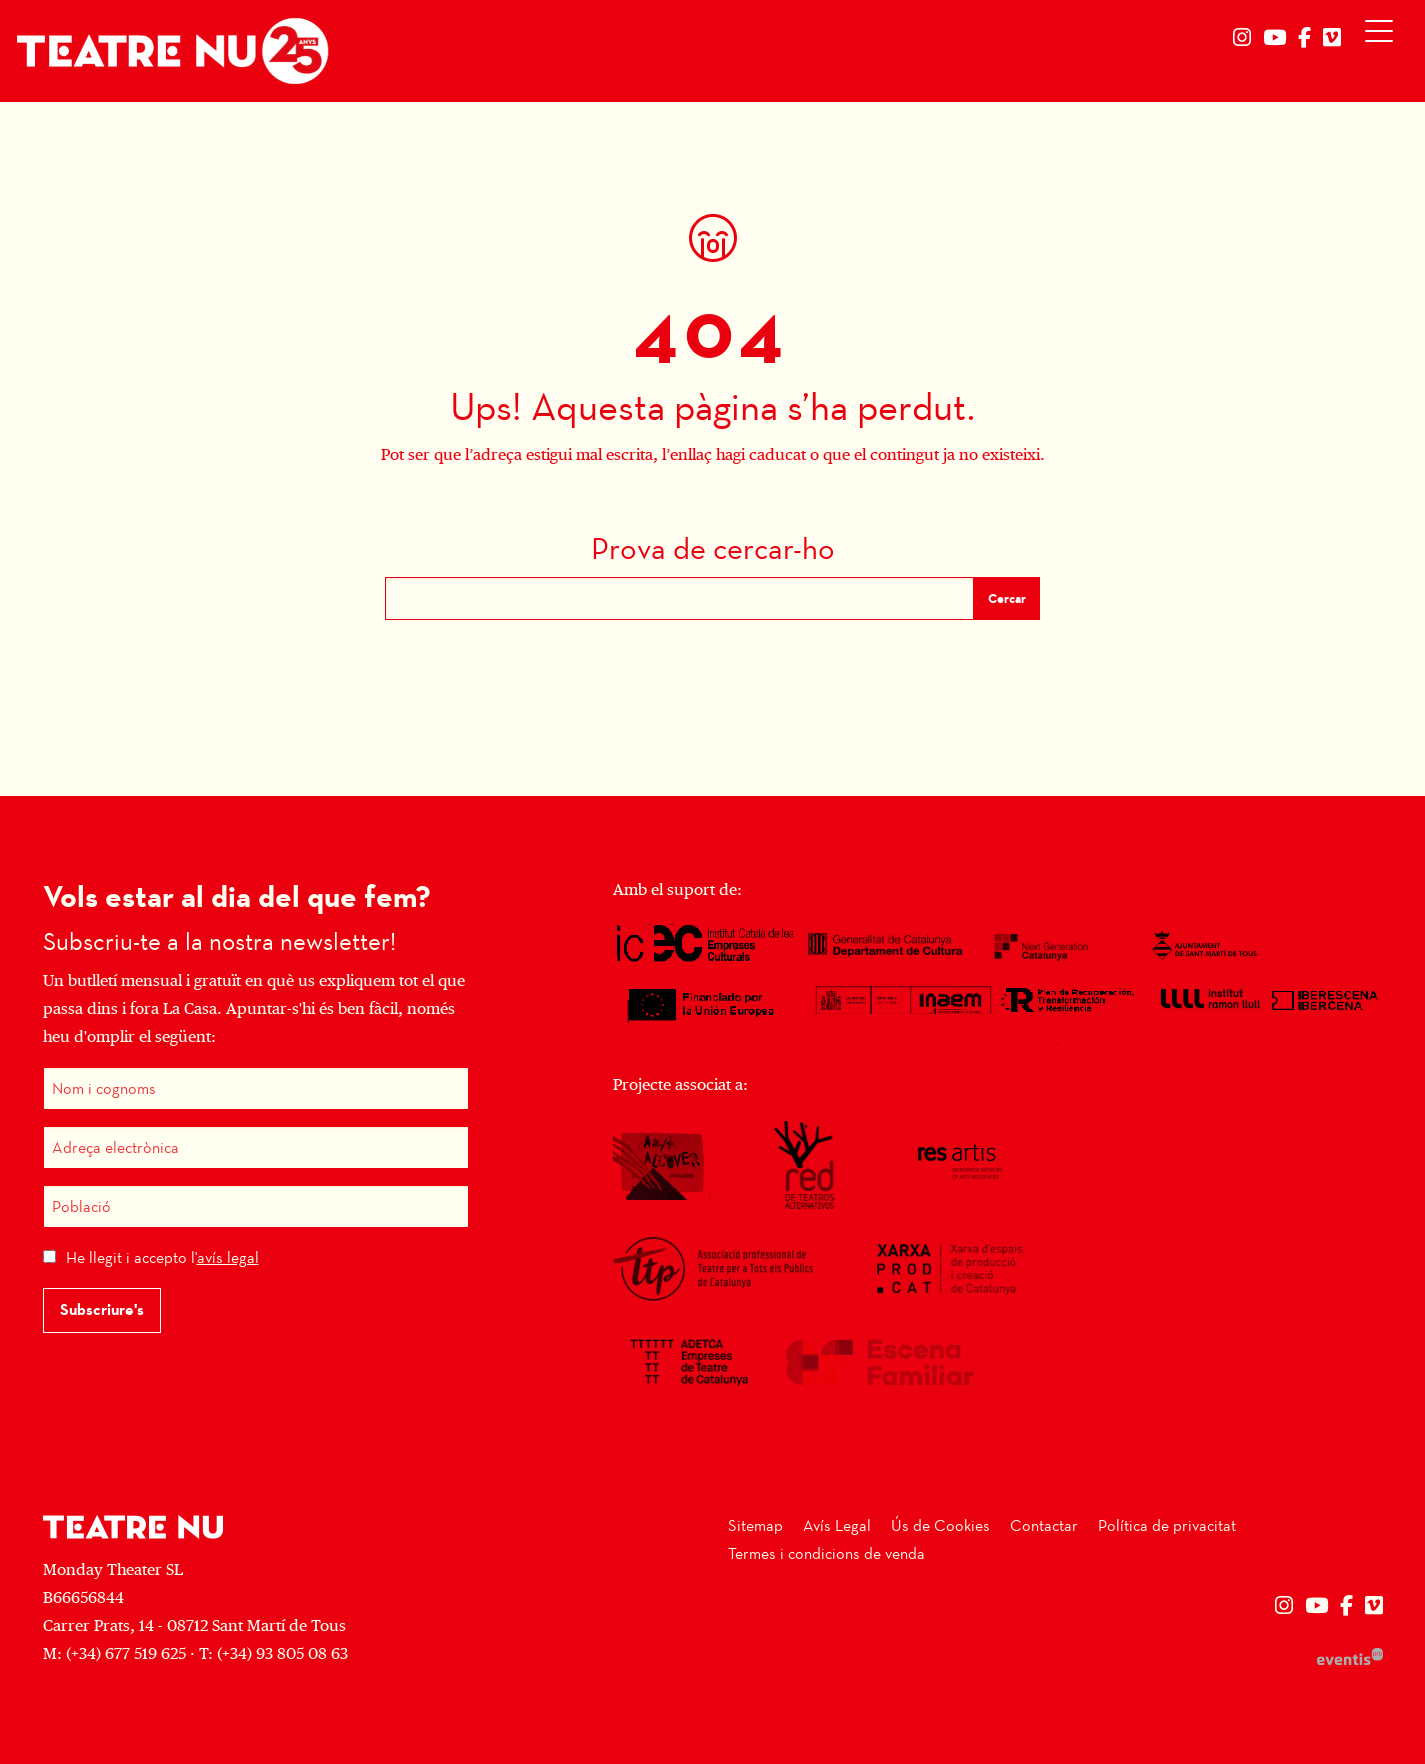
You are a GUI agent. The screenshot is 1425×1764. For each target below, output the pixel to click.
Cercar (1007, 598)
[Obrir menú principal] (1383, 36)
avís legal (228, 1257)
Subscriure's (102, 1309)
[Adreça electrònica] (256, 1147)
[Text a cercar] (679, 598)
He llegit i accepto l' (162, 1257)
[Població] (256, 1206)
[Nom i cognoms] (256, 1088)
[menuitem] (1242, 38)
